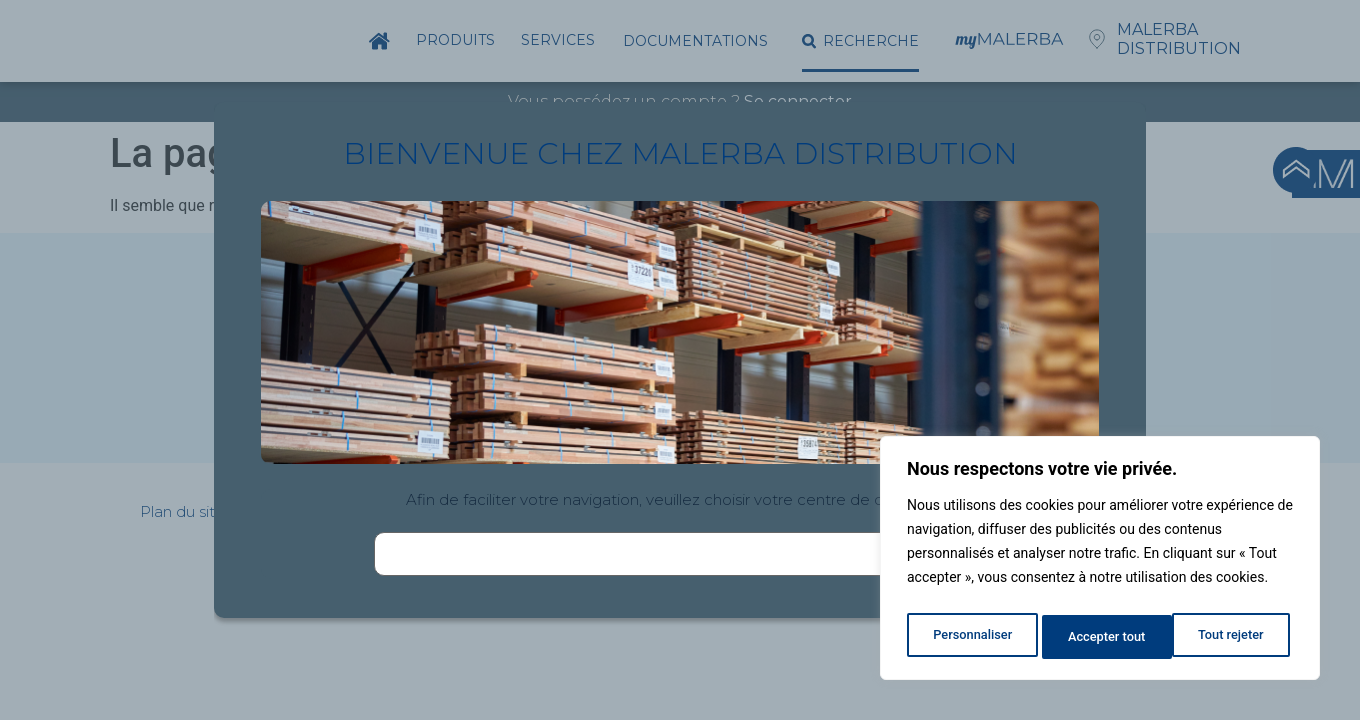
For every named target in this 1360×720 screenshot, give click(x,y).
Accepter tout (1229, 637)
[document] (680, 360)
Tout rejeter (1101, 637)
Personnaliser (971, 637)
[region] (1100, 563)
